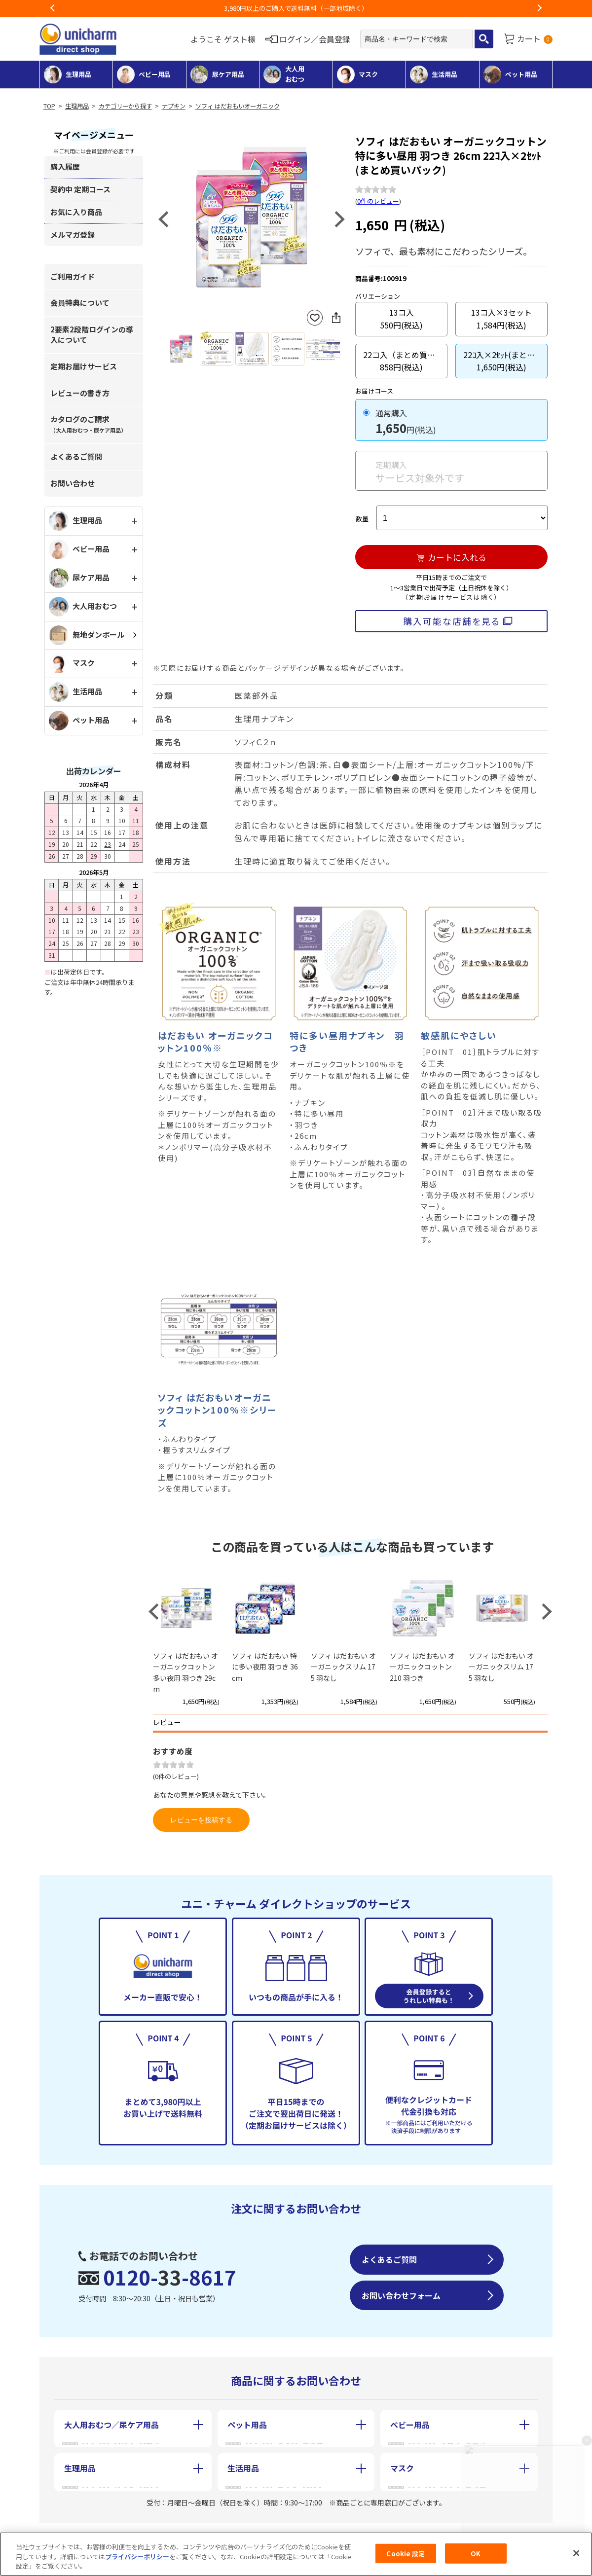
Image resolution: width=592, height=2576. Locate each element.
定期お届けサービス (83, 366)
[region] (296, 2554)
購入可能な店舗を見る (451, 621)
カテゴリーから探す (125, 106)
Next (539, 8)
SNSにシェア (336, 318)
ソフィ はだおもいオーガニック (237, 106)
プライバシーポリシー (137, 2556)
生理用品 (77, 106)
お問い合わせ (72, 483)
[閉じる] (576, 2553)
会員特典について (80, 302)
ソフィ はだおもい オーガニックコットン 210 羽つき (422, 1667)
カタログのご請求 (88, 424)
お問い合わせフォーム (401, 2295)
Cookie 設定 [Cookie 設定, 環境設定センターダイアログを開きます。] (405, 2553)
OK (476, 2553)
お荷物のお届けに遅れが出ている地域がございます (296, 8)
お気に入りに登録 (314, 318)
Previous (52, 8)
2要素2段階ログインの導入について (91, 334)
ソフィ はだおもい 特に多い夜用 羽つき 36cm (265, 1667)
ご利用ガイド (72, 276)
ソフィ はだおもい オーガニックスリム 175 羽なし (343, 1667)
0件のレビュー (378, 201)
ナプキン (173, 106)
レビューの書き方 (80, 393)
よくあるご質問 (76, 456)
